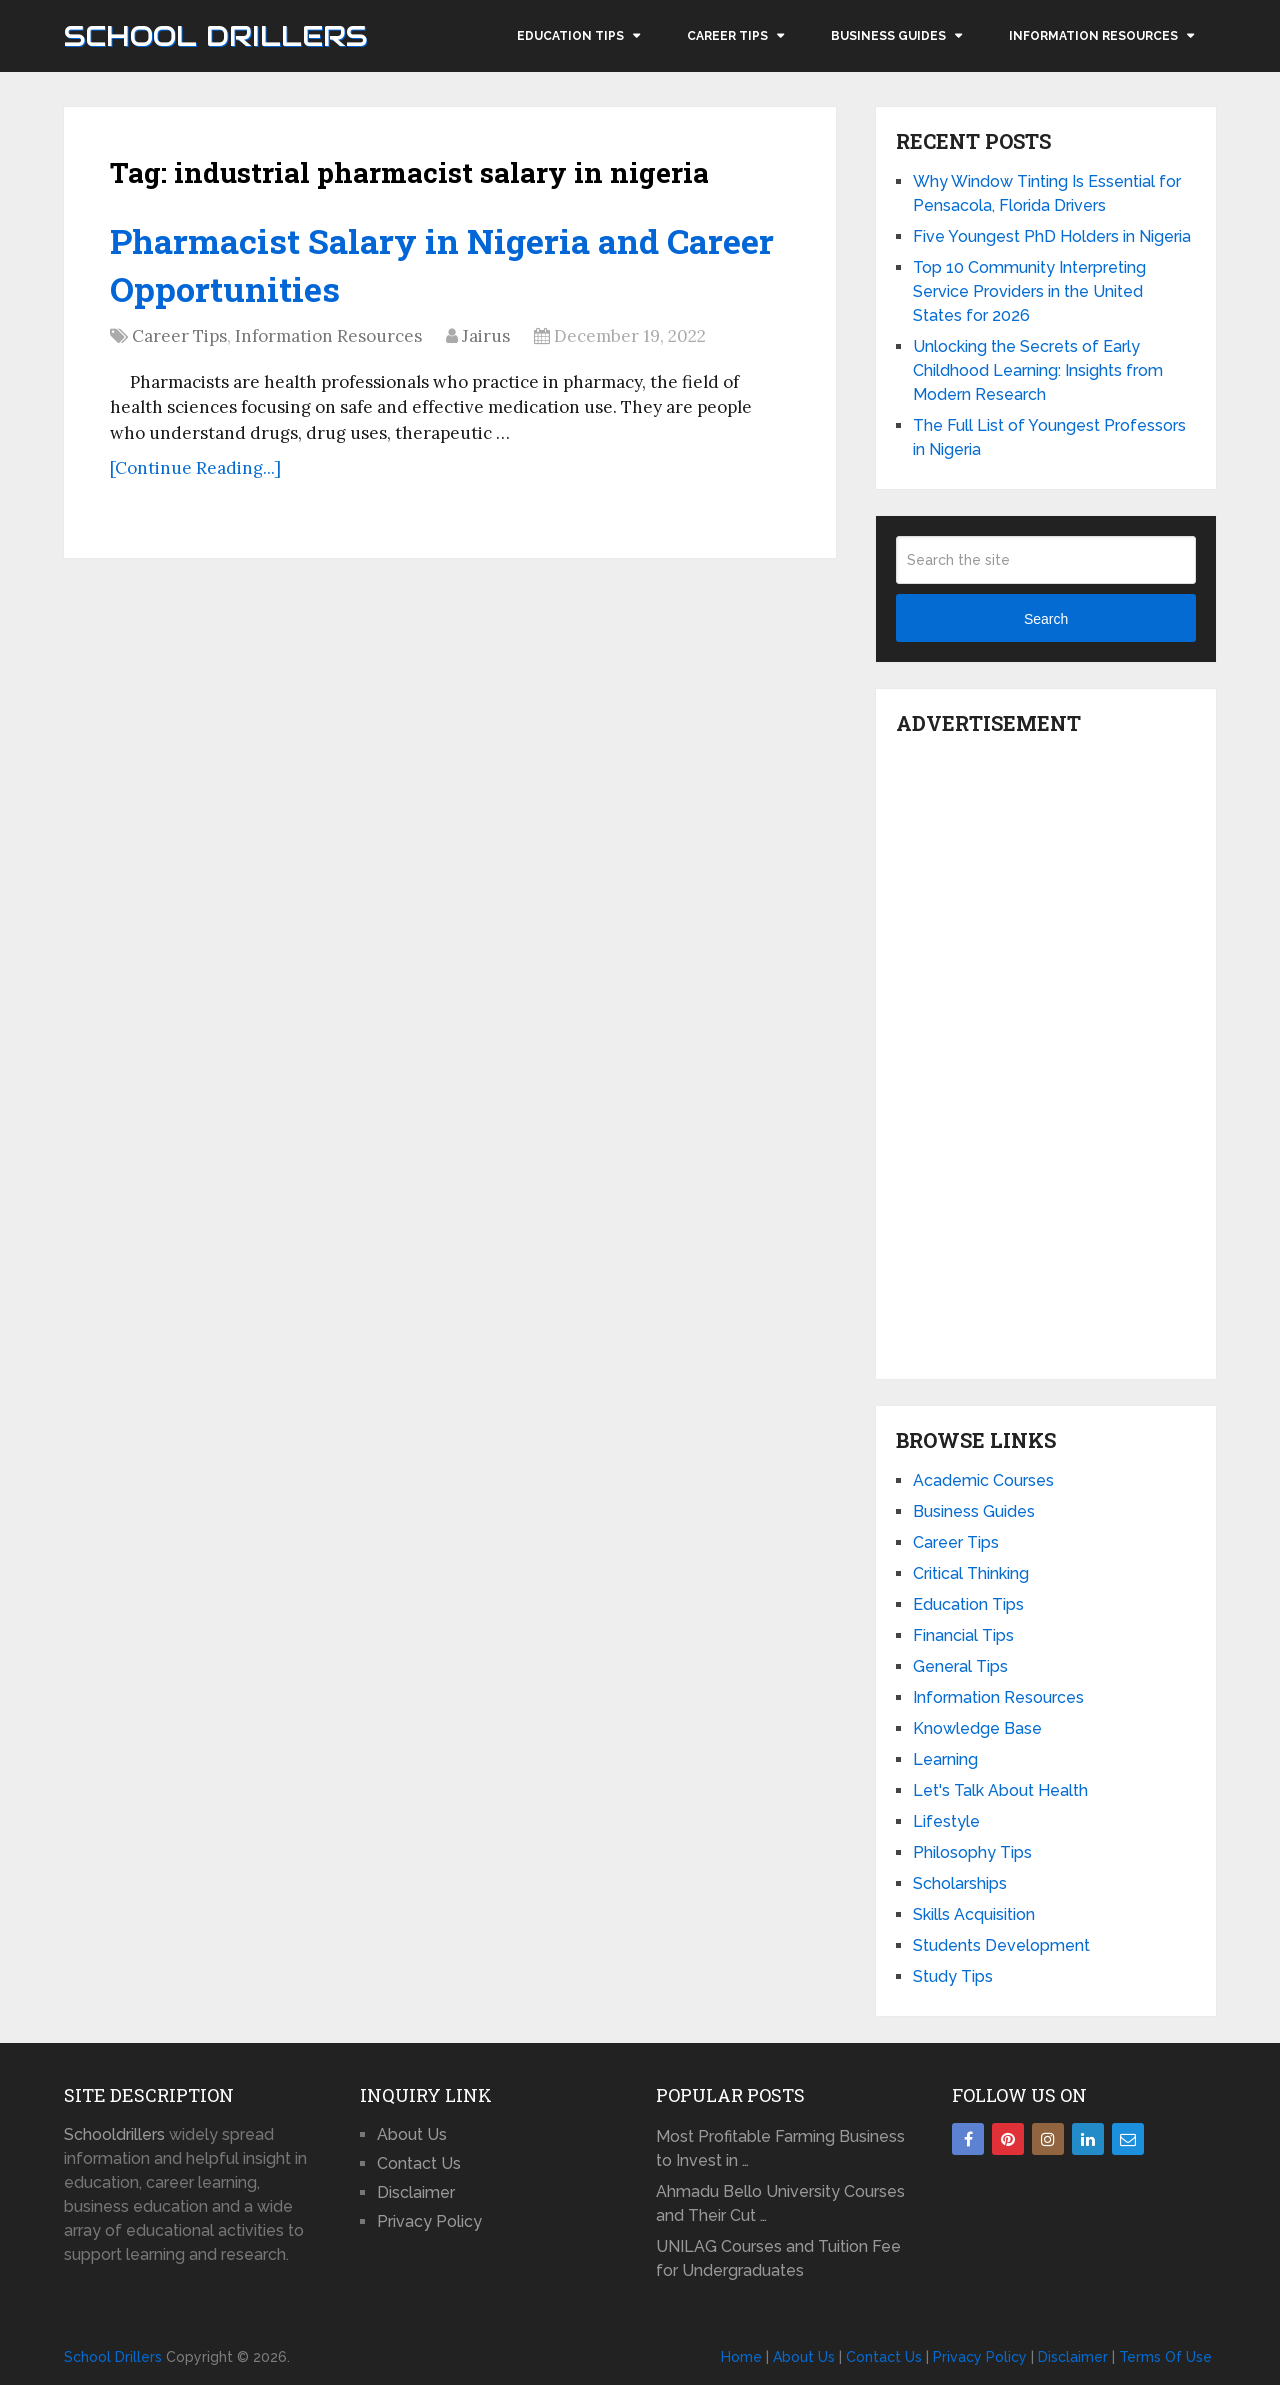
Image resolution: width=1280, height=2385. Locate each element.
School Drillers (215, 36)
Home (741, 2357)
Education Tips (570, 36)
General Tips (960, 1666)
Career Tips (727, 36)
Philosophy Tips (972, 1852)
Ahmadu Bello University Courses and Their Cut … (780, 2203)
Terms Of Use (1165, 2357)
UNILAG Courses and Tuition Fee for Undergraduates (778, 2258)
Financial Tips (963, 1635)
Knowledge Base (977, 1728)
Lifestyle (946, 1821)
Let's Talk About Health (1000, 1790)
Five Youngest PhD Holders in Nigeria (1052, 236)
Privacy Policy (429, 2221)
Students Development (1001, 1945)
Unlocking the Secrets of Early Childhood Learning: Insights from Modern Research (1038, 370)
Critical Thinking (971, 1573)
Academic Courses (983, 1480)
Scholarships (960, 1883)
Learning (945, 1759)
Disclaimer (416, 2192)
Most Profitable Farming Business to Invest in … (780, 2148)
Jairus (486, 336)
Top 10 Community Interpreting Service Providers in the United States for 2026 (1029, 291)
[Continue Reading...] (195, 468)
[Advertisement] (1046, 1052)
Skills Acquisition (974, 1914)
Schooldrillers (114, 2134)
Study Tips (953, 1976)
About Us (412, 2134)
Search (1046, 619)
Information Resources (1093, 36)
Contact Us (419, 2163)
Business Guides (888, 36)
